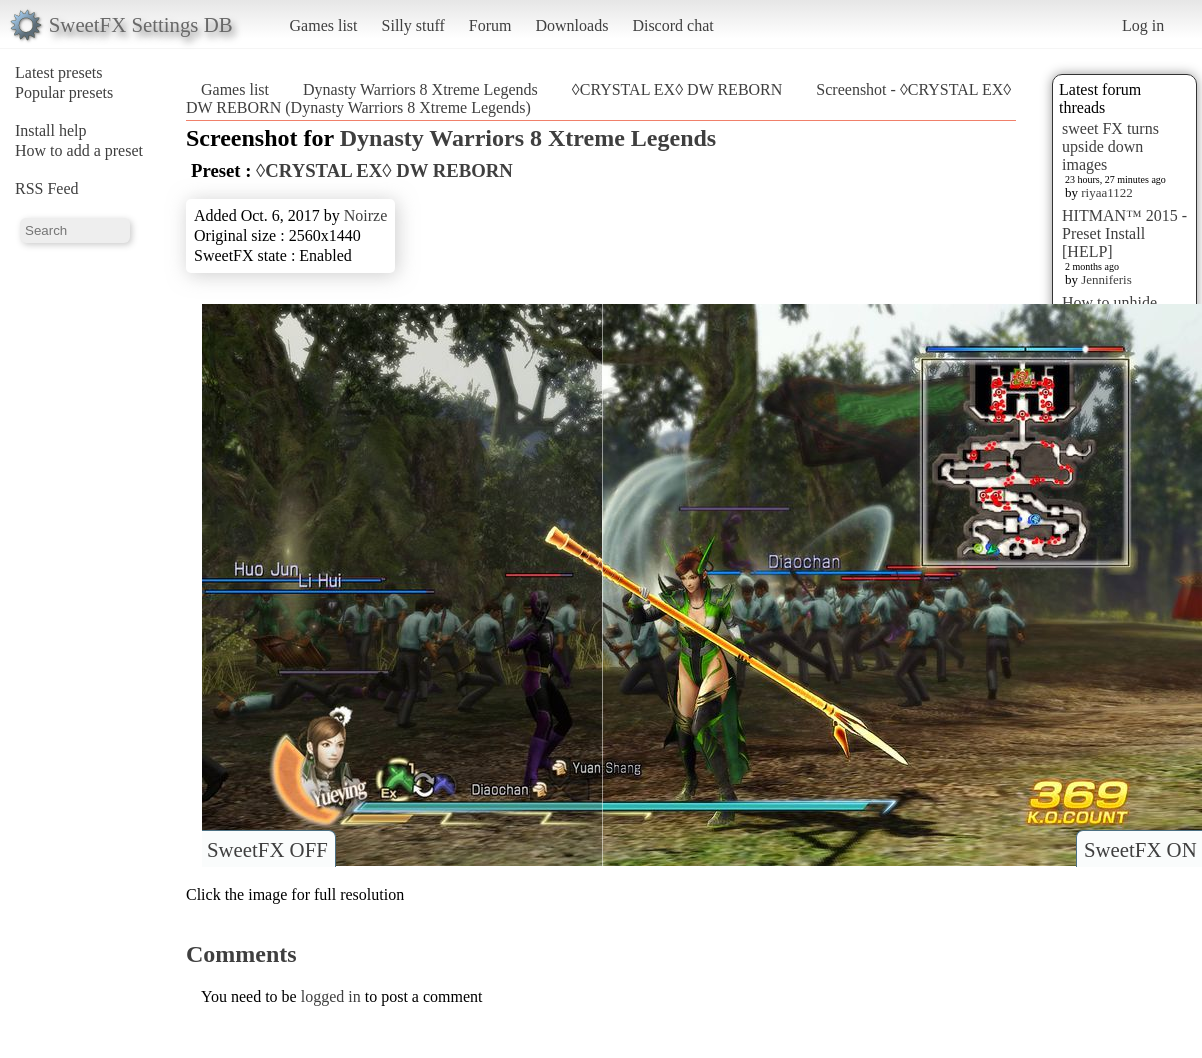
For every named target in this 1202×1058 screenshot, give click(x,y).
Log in (1143, 25)
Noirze (366, 215)
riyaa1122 (1107, 192)
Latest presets (59, 72)
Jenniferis (1106, 279)
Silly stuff (413, 25)
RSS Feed (47, 188)
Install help (51, 130)
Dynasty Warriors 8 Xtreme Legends (420, 89)
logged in (331, 996)
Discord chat (672, 25)
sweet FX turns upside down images (1110, 146)
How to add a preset (79, 150)
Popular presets (64, 92)
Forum (490, 25)
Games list (324, 25)
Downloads (571, 25)
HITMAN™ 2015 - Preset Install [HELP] (1124, 233)
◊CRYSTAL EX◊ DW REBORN (677, 89)
